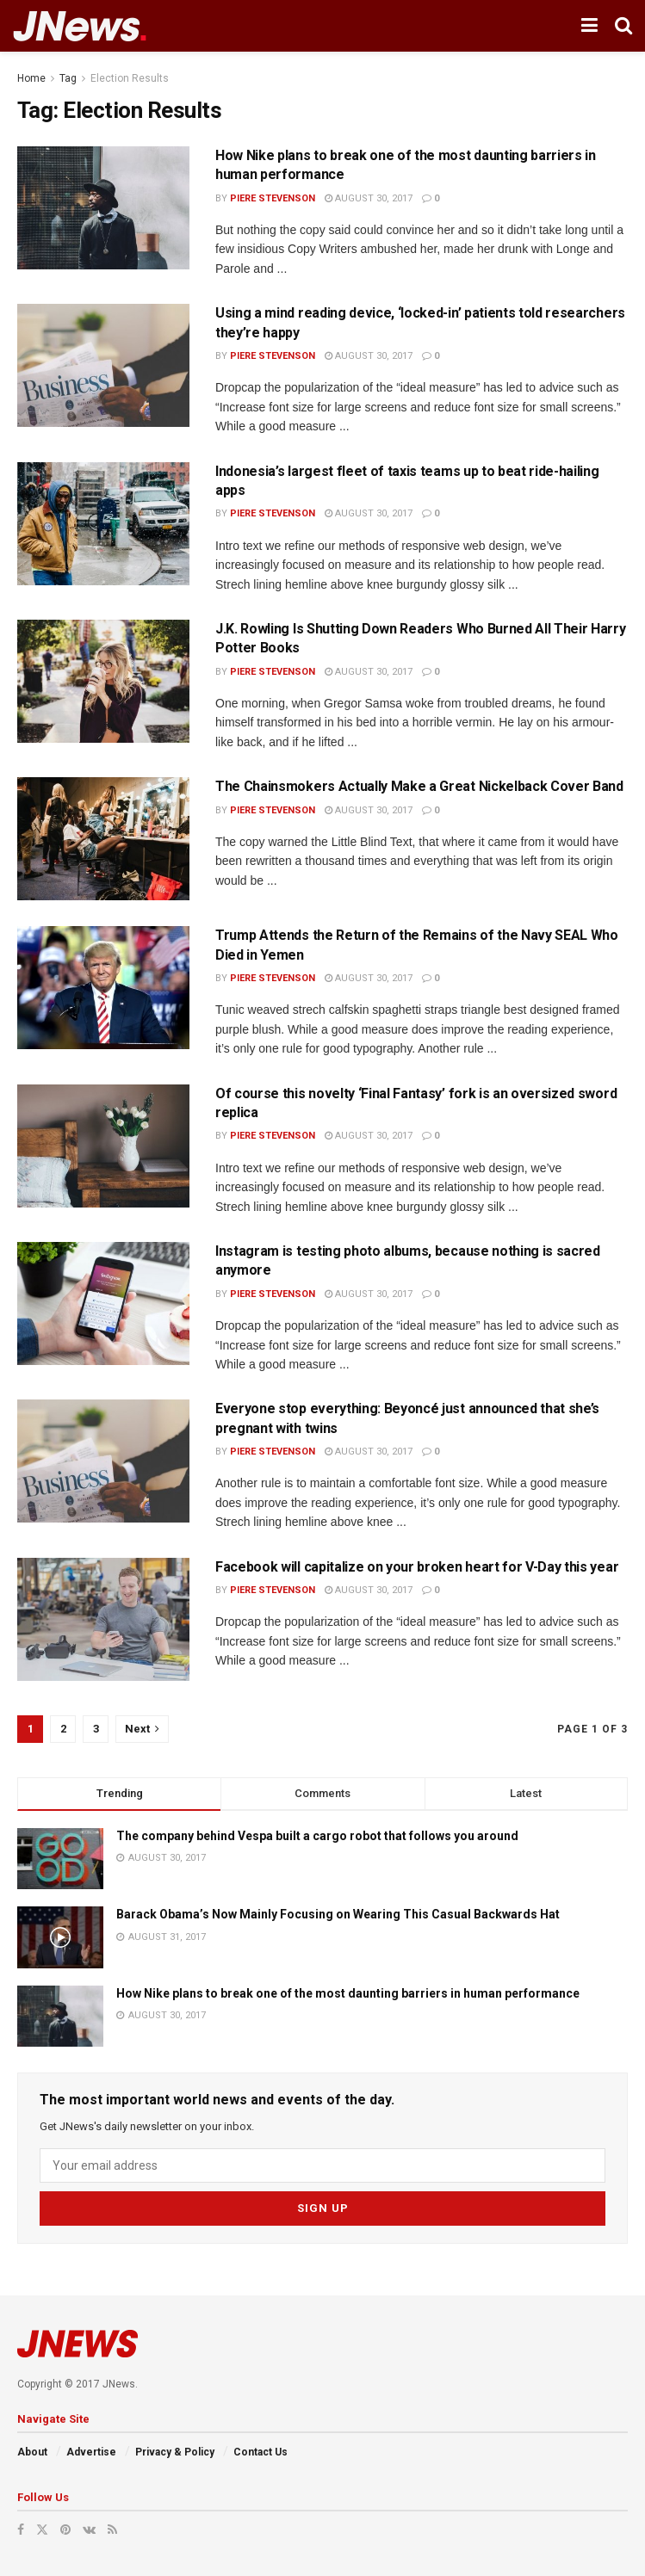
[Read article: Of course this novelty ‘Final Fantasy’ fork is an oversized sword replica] (103, 1146)
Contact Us (260, 2451)
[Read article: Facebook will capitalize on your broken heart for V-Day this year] (103, 1619)
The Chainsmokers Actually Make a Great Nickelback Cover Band (419, 786)
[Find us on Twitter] (42, 2528)
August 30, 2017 (368, 198)
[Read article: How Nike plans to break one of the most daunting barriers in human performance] (103, 207)
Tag (68, 78)
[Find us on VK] (89, 2528)
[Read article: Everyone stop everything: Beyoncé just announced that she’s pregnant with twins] (103, 1461)
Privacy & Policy (174, 2451)
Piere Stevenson (272, 198)
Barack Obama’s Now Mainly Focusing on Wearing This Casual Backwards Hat (338, 1914)
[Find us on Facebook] (20, 2528)
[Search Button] (623, 26)
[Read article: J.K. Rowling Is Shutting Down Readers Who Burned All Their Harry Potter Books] (103, 681)
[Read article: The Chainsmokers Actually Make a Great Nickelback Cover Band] (103, 838)
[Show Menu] (589, 26)
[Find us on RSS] (112, 2528)
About (32, 2451)
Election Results (129, 78)
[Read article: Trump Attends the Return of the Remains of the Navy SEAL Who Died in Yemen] (103, 987)
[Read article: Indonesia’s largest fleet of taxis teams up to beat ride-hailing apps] (103, 523)
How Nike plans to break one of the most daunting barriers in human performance (348, 1993)
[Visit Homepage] (79, 26)
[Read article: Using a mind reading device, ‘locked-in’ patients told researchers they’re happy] (103, 365)
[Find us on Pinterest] (65, 2528)
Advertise (91, 2451)
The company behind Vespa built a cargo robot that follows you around (317, 1836)
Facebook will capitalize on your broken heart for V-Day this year (416, 1567)
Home (31, 78)
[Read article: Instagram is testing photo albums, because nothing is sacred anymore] (103, 1303)
